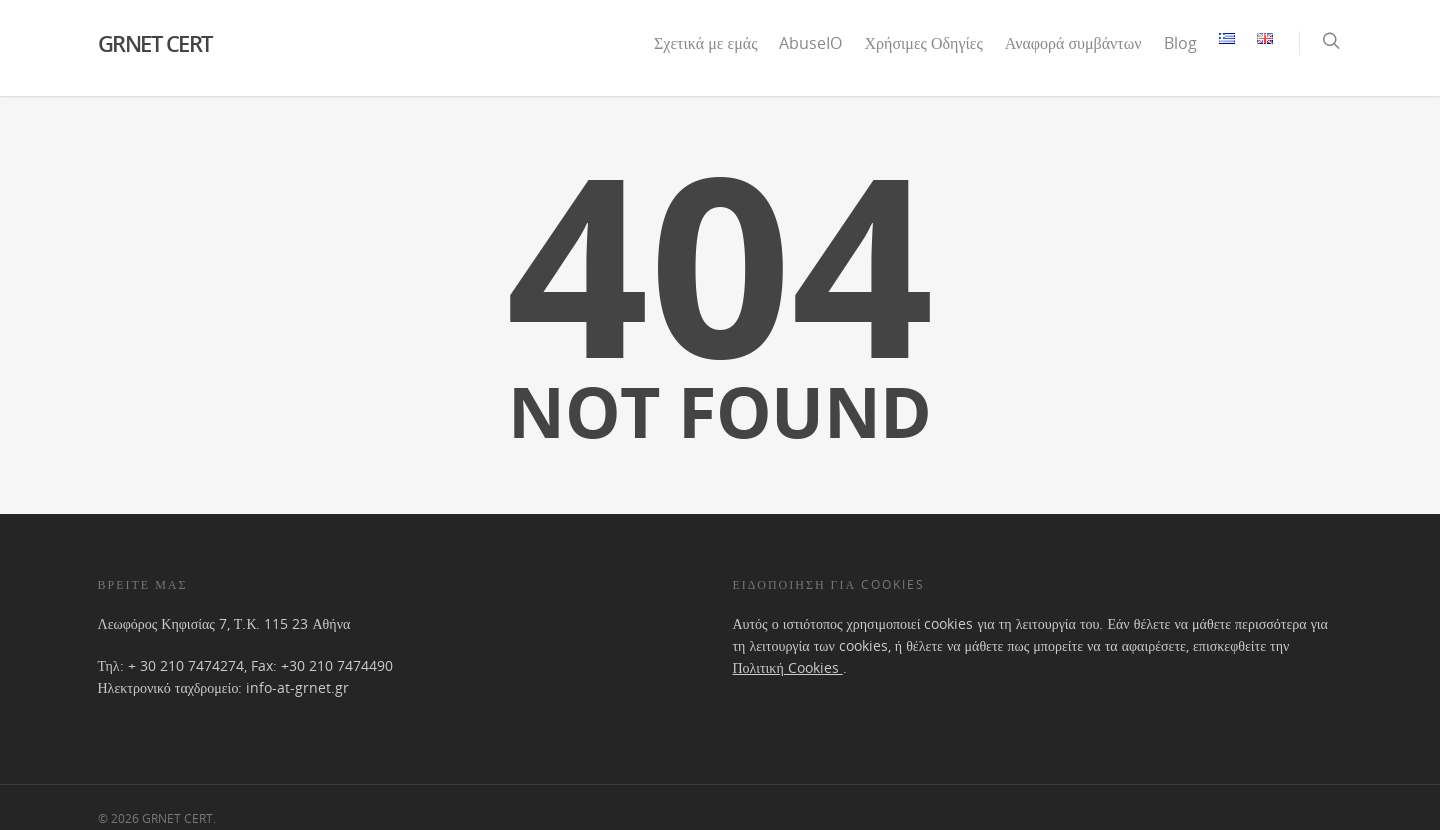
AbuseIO (810, 43)
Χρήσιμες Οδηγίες (923, 43)
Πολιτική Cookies (787, 667)
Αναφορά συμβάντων (1073, 43)
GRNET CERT (155, 43)
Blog (1180, 43)
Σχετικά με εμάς (705, 43)
